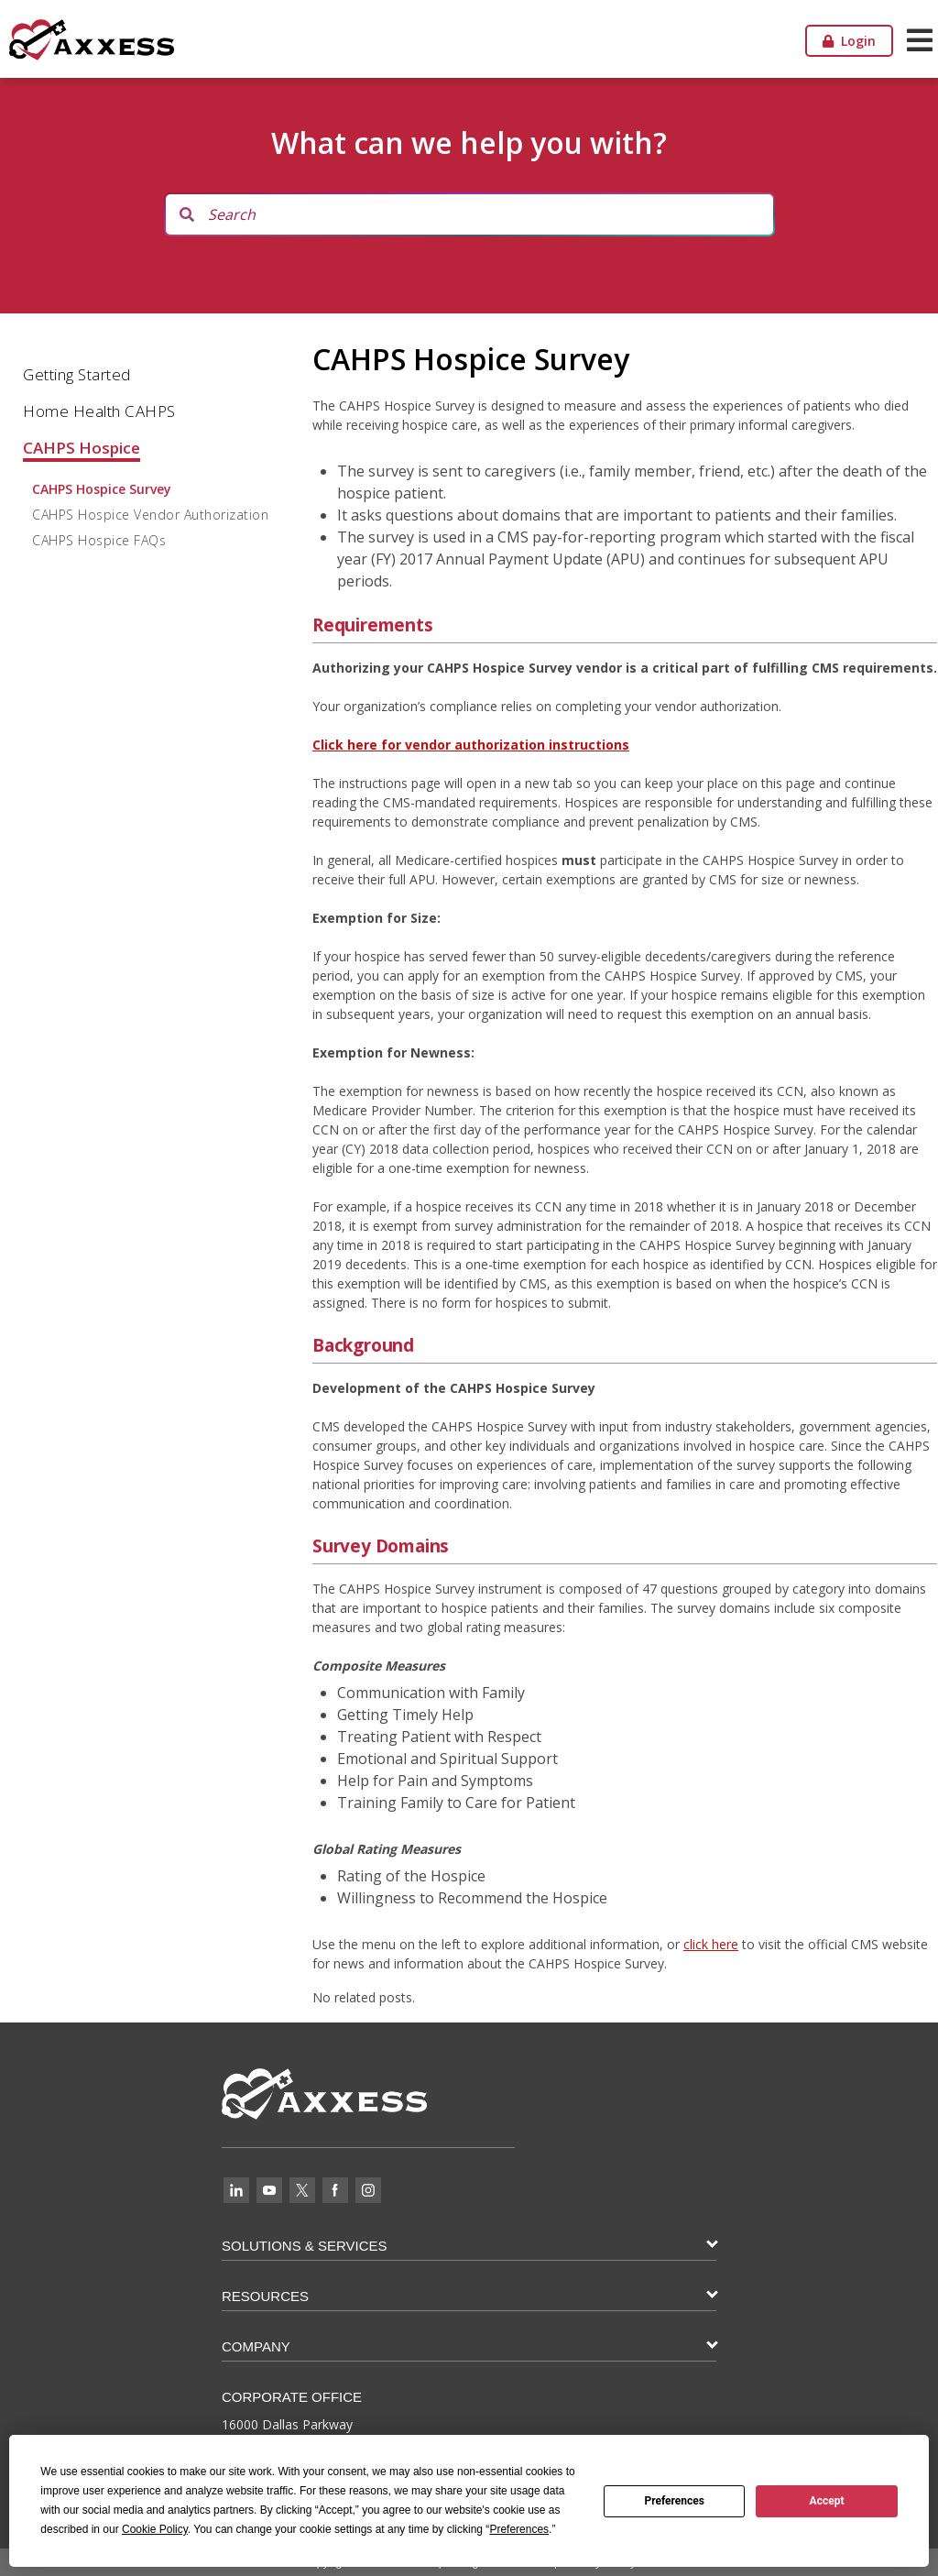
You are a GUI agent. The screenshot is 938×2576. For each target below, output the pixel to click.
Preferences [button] (519, 2529)
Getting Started (77, 374)
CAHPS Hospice (81, 447)
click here (710, 1944)
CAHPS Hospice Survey (101, 489)
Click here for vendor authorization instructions (470, 744)
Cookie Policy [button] (155, 2529)
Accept (827, 2500)
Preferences (674, 2500)
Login (849, 40)
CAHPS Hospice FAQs (99, 540)
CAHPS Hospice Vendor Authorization (150, 514)
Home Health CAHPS (99, 411)
